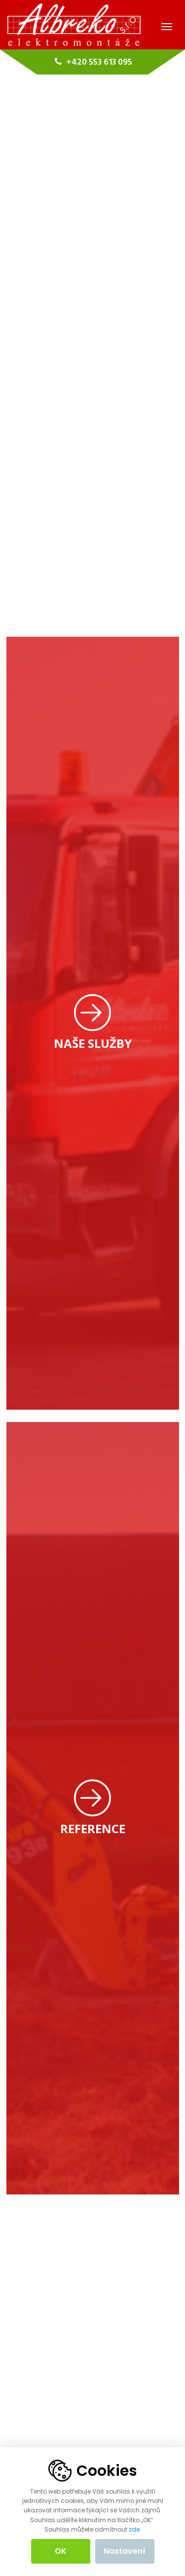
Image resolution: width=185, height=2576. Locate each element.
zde (134, 2529)
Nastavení (125, 2551)
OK (61, 2551)
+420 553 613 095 (92, 62)
